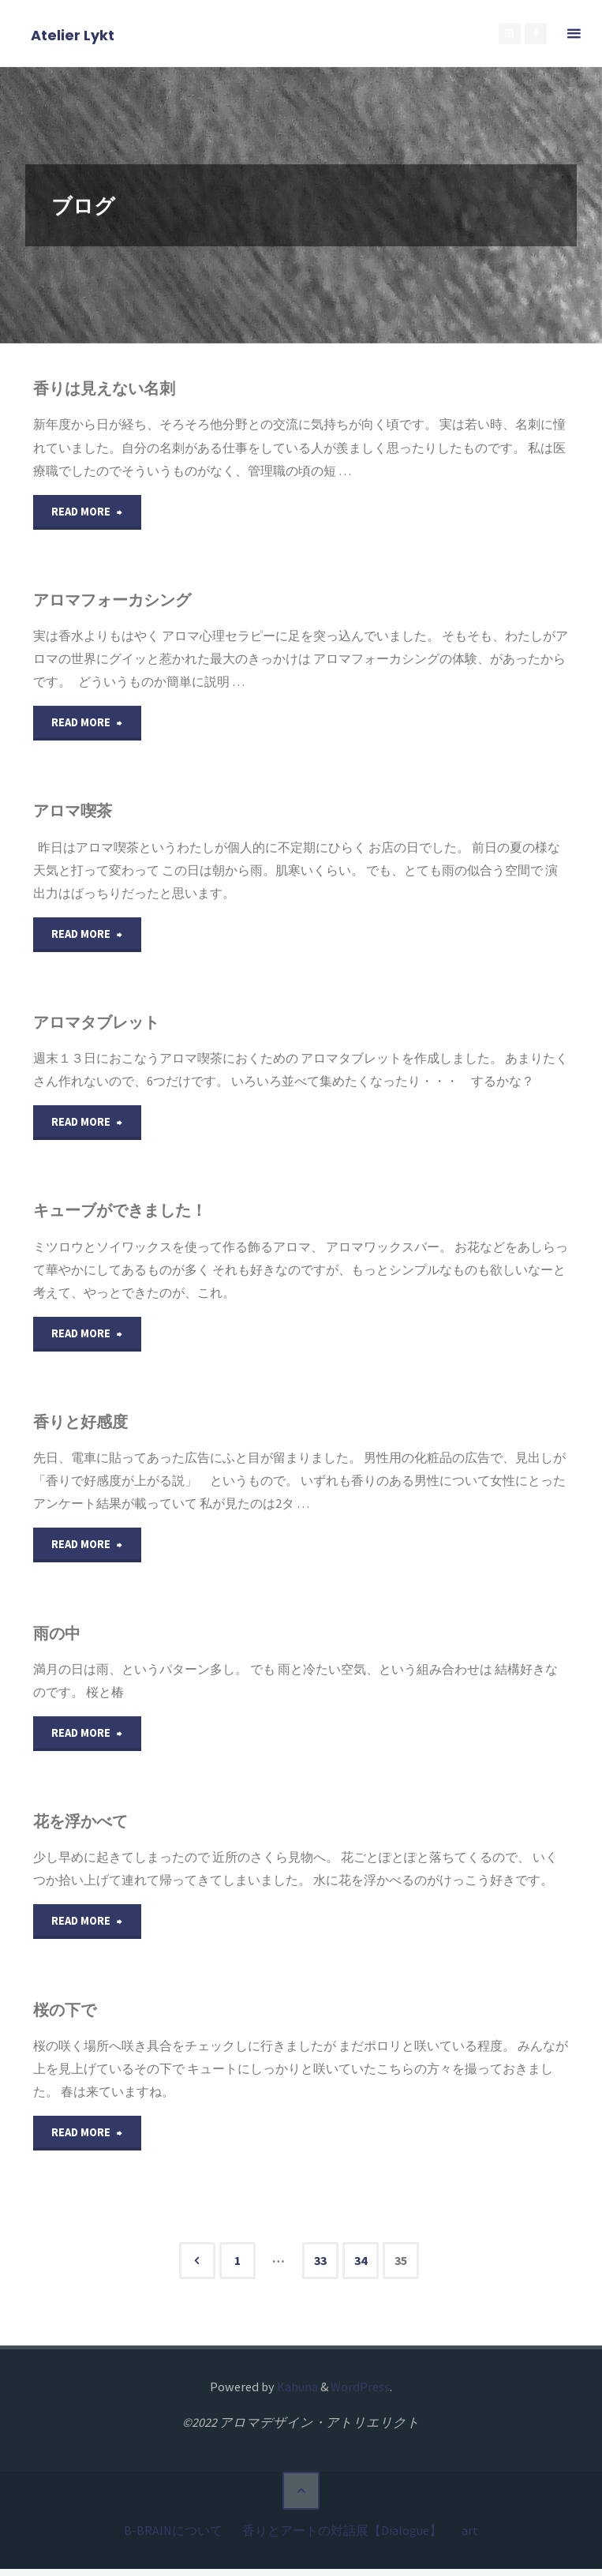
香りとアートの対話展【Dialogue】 (342, 2538)
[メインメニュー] (573, 33)
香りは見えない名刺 (109, 388)
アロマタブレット (102, 1025)
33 (320, 2271)
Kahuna (296, 2397)
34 (360, 2271)
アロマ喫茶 (75, 812)
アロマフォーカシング (119, 600)
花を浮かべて (84, 1828)
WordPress (360, 2397)
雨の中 (58, 1639)
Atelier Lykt (73, 34)
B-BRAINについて (173, 2538)
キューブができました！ (127, 1214)
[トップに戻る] (301, 2502)
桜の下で (67, 2018)
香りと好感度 (83, 1426)
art (470, 2538)
